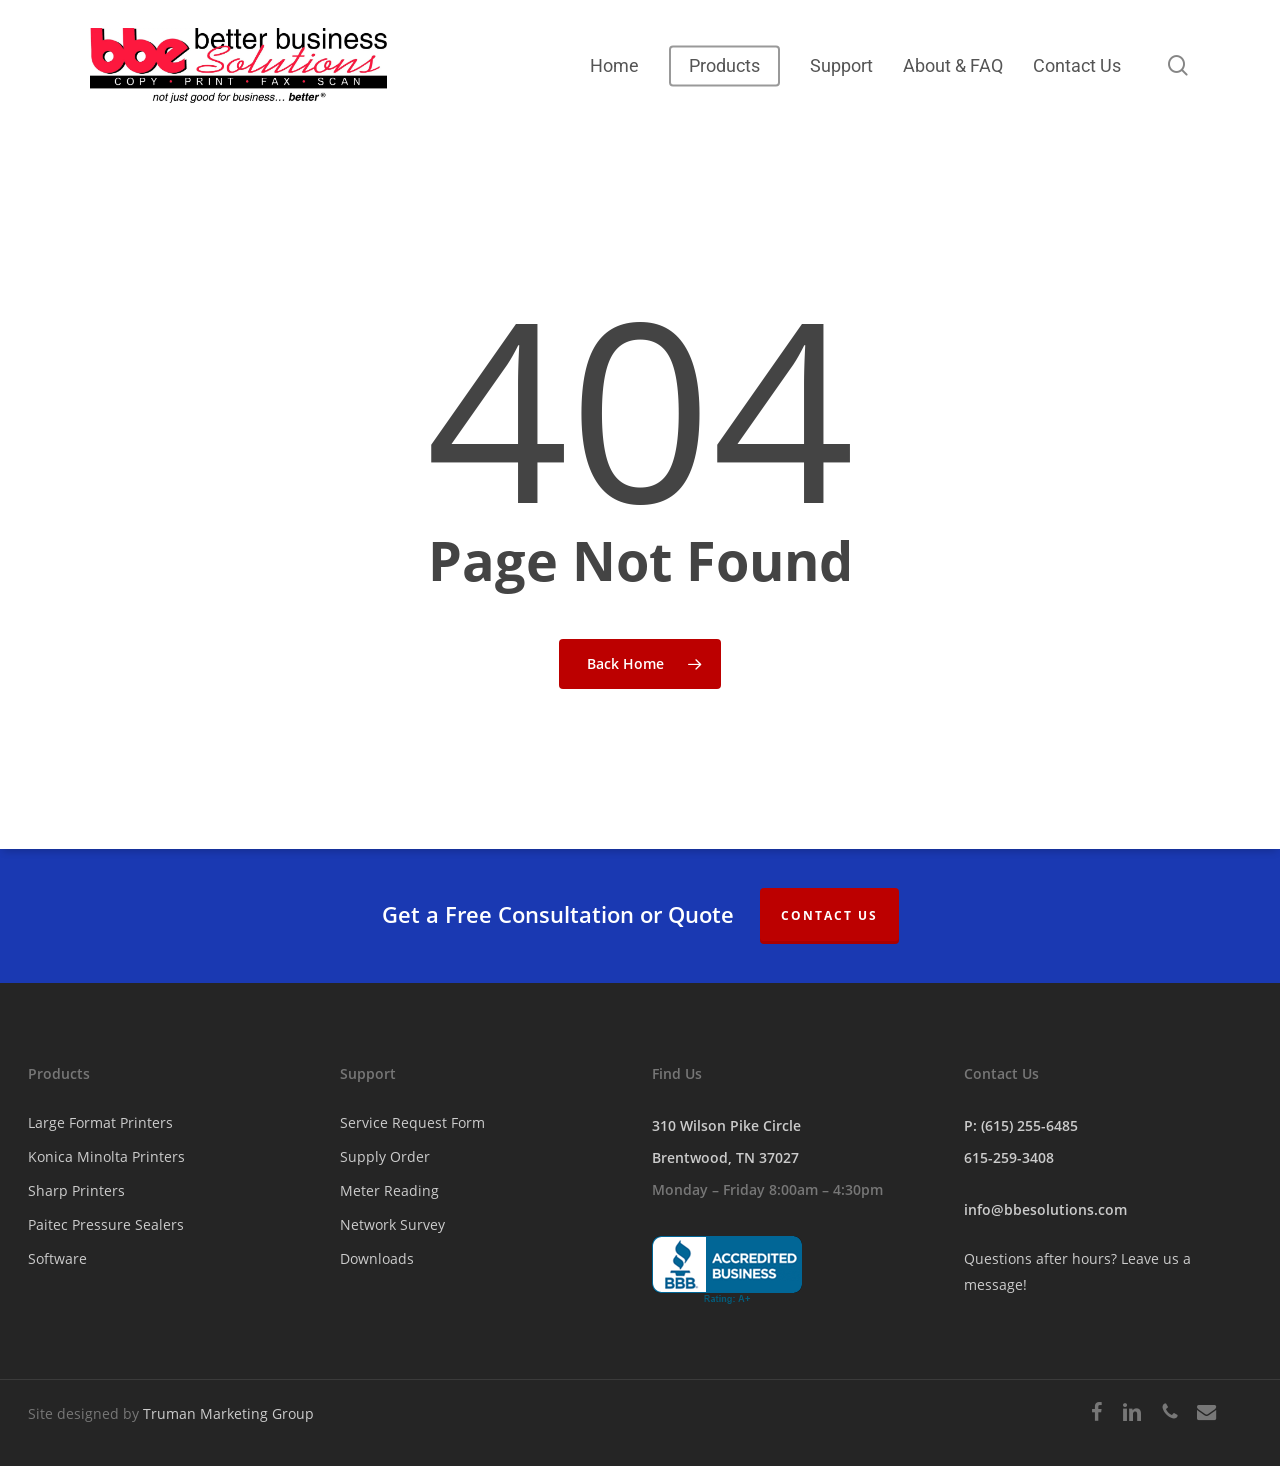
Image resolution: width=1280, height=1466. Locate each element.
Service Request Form (412, 1122)
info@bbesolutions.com (1045, 1209)
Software (57, 1258)
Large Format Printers (100, 1122)
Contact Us (829, 915)
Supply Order (385, 1156)
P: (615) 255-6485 (1021, 1125)
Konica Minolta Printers (106, 1156)
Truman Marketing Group (228, 1413)
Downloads (377, 1258)
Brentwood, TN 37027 (725, 1157)
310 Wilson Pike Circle (726, 1125)
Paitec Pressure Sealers (106, 1224)
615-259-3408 (1009, 1157)
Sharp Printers (76, 1190)
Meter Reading (389, 1190)
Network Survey (392, 1224)
